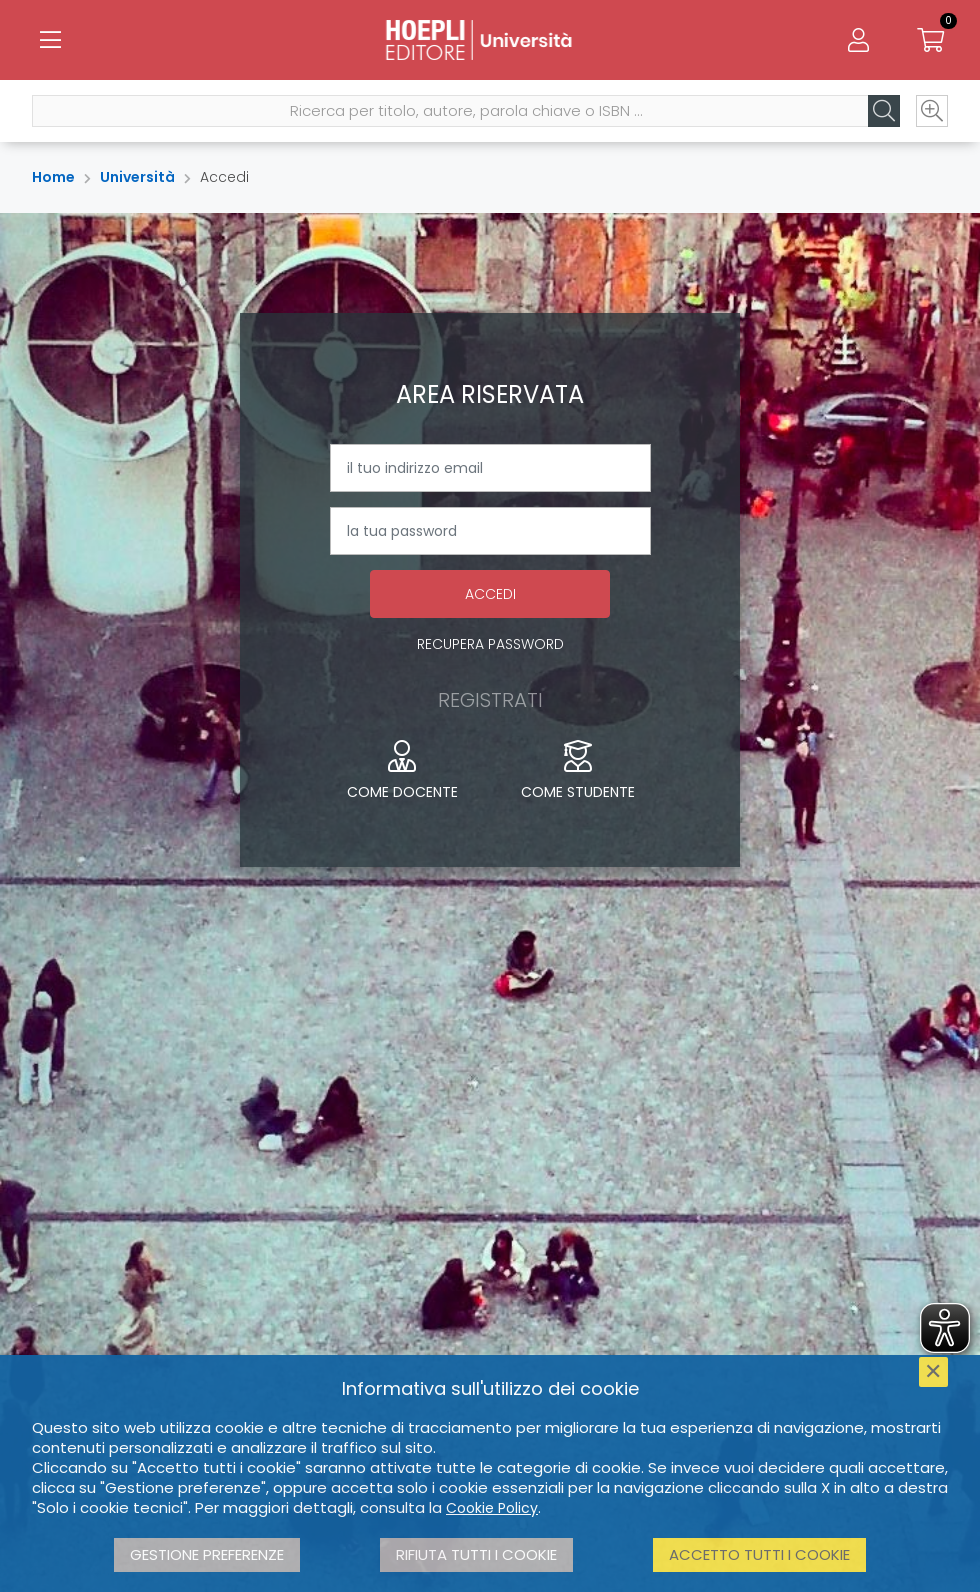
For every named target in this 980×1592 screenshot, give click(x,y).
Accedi (490, 594)
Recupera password (490, 644)
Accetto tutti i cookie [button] (759, 1554)
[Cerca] (884, 111)
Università (137, 177)
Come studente (578, 771)
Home (53, 177)
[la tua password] (490, 531)
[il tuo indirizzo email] (490, 468)
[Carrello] (930, 40)
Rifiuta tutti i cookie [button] (476, 1554)
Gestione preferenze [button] (207, 1554)
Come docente (403, 771)
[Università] (490, 40)
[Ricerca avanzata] (932, 111)
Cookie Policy (492, 1508)
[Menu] (50, 40)
